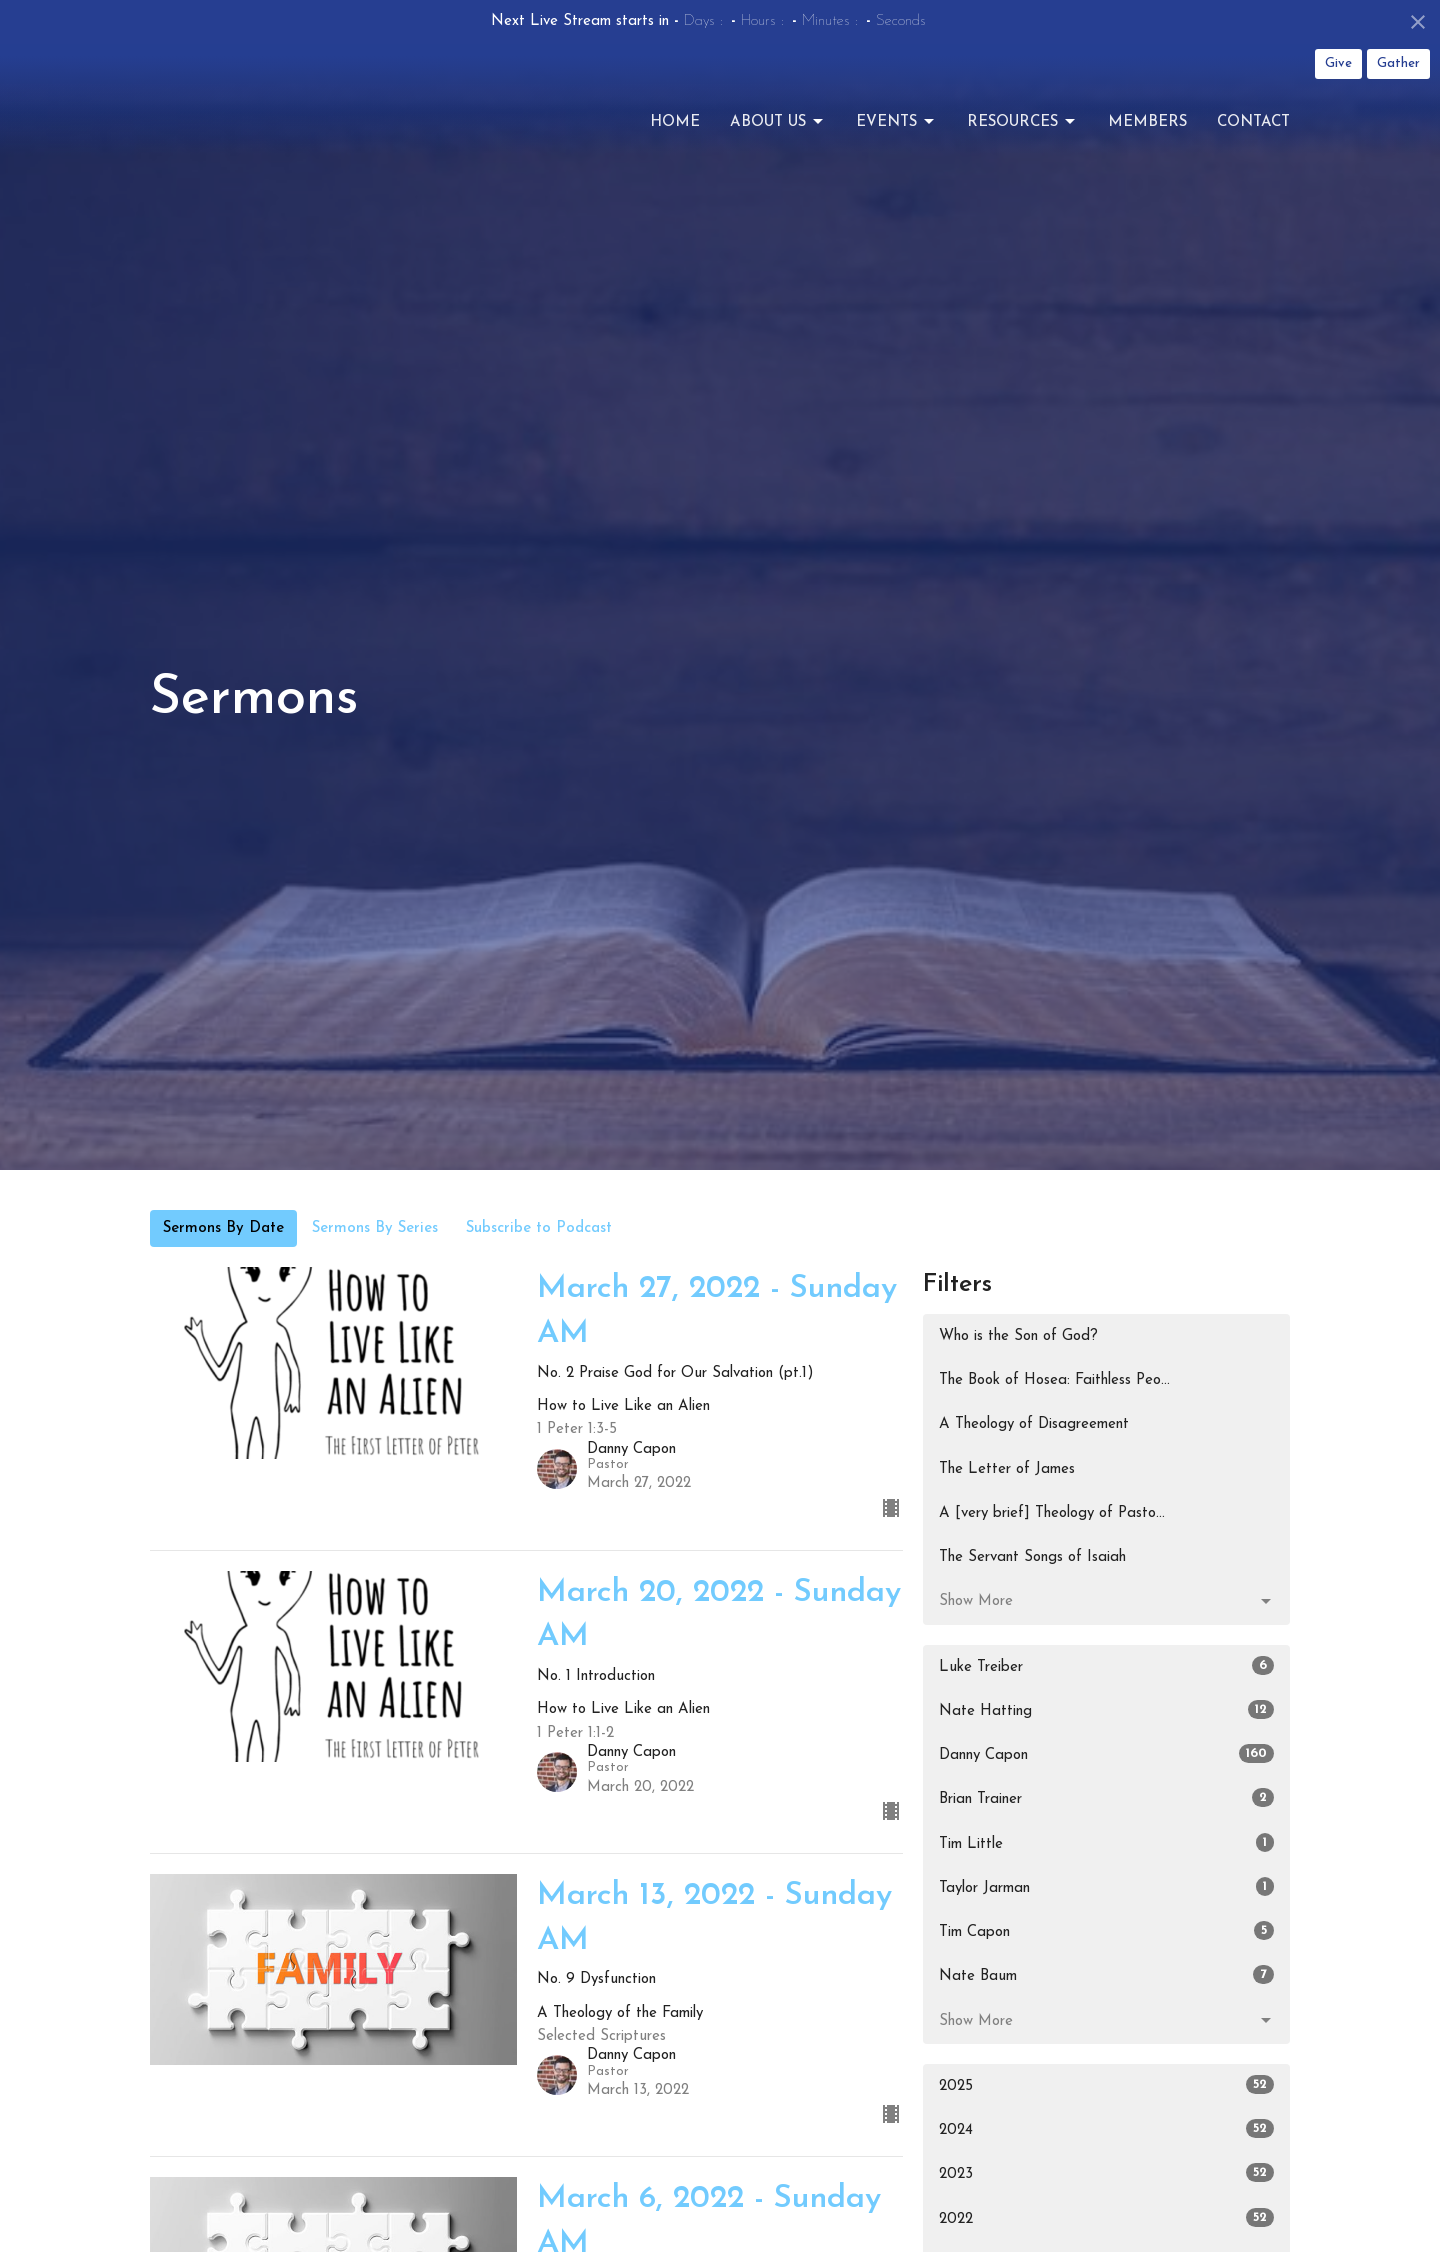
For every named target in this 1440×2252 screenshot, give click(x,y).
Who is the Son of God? (1018, 1336)
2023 (1106, 2172)
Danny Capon (1106, 1753)
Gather (1398, 63)
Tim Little (1106, 1842)
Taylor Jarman (1106, 1886)
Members (1147, 136)
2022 (1106, 2217)
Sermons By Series (375, 1228)
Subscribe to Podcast (539, 1228)
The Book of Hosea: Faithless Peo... (1054, 1380)
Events (896, 137)
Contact (1253, 136)
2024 (1106, 2128)
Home (675, 136)
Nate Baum (1106, 1974)
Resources (1022, 137)
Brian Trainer (1106, 1797)
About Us (778, 137)
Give (1338, 63)
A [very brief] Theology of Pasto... (1052, 1513)
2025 (1106, 2084)
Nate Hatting (1106, 1709)
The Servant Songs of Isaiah (1032, 1557)
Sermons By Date (223, 1228)
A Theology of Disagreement (1034, 1424)
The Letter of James (1007, 1469)
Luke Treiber (1106, 1665)
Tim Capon (1106, 1930)
